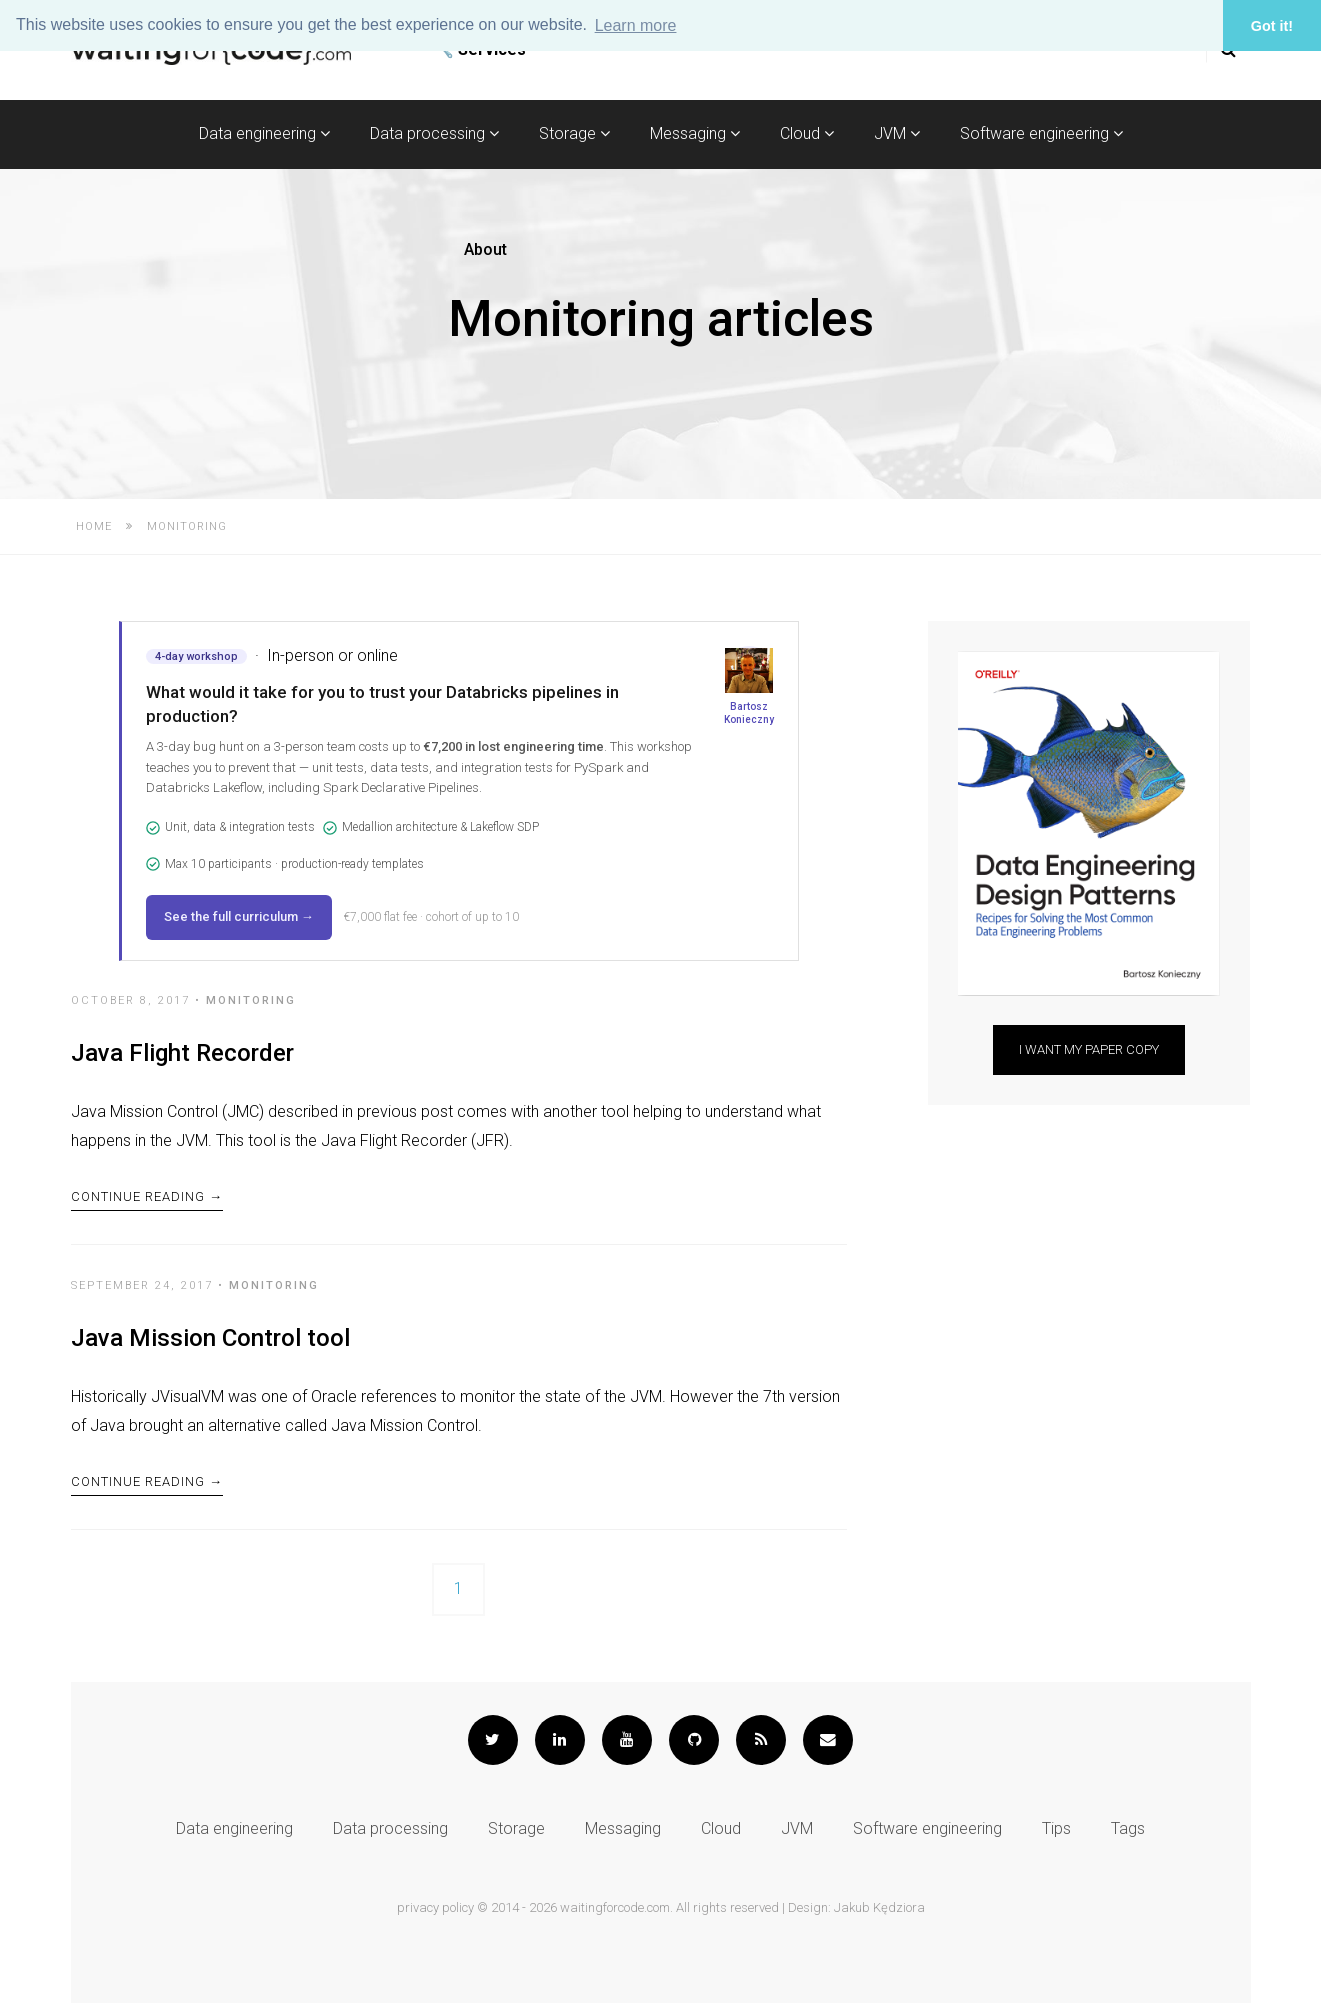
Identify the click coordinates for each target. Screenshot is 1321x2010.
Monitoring (251, 1000)
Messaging (695, 133)
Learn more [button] (636, 25)
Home (94, 526)
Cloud (807, 133)
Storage (574, 133)
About (485, 249)
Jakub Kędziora (879, 1914)
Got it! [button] (1272, 26)
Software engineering (1041, 133)
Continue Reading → (147, 1199)
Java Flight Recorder (182, 1053)
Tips (1056, 1835)
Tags (1128, 1835)
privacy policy (435, 1914)
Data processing (434, 133)
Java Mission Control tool (210, 1342)
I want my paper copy (1089, 1049)
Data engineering (264, 133)
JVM (897, 133)
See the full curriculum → (239, 916)
